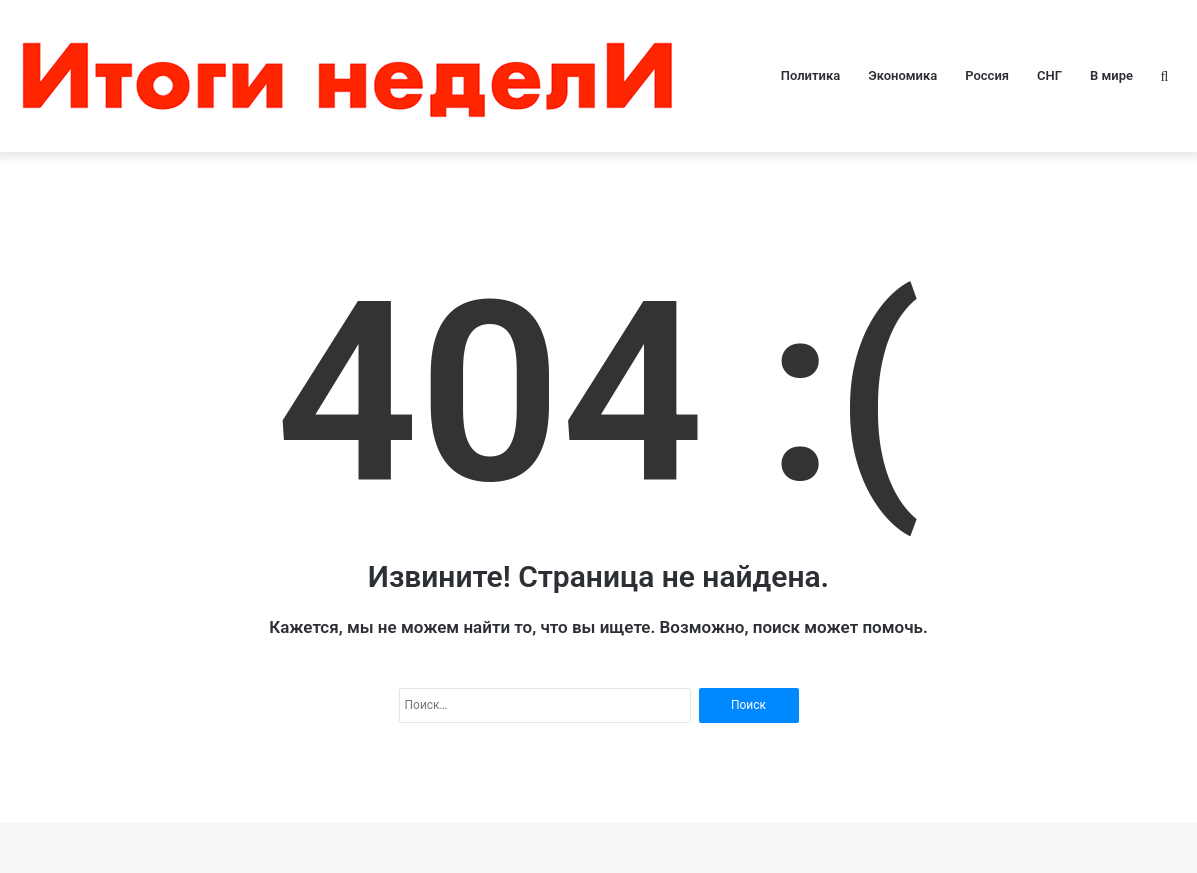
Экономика (902, 75)
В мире (1111, 75)
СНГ (1049, 75)
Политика (810, 75)
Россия (987, 75)
